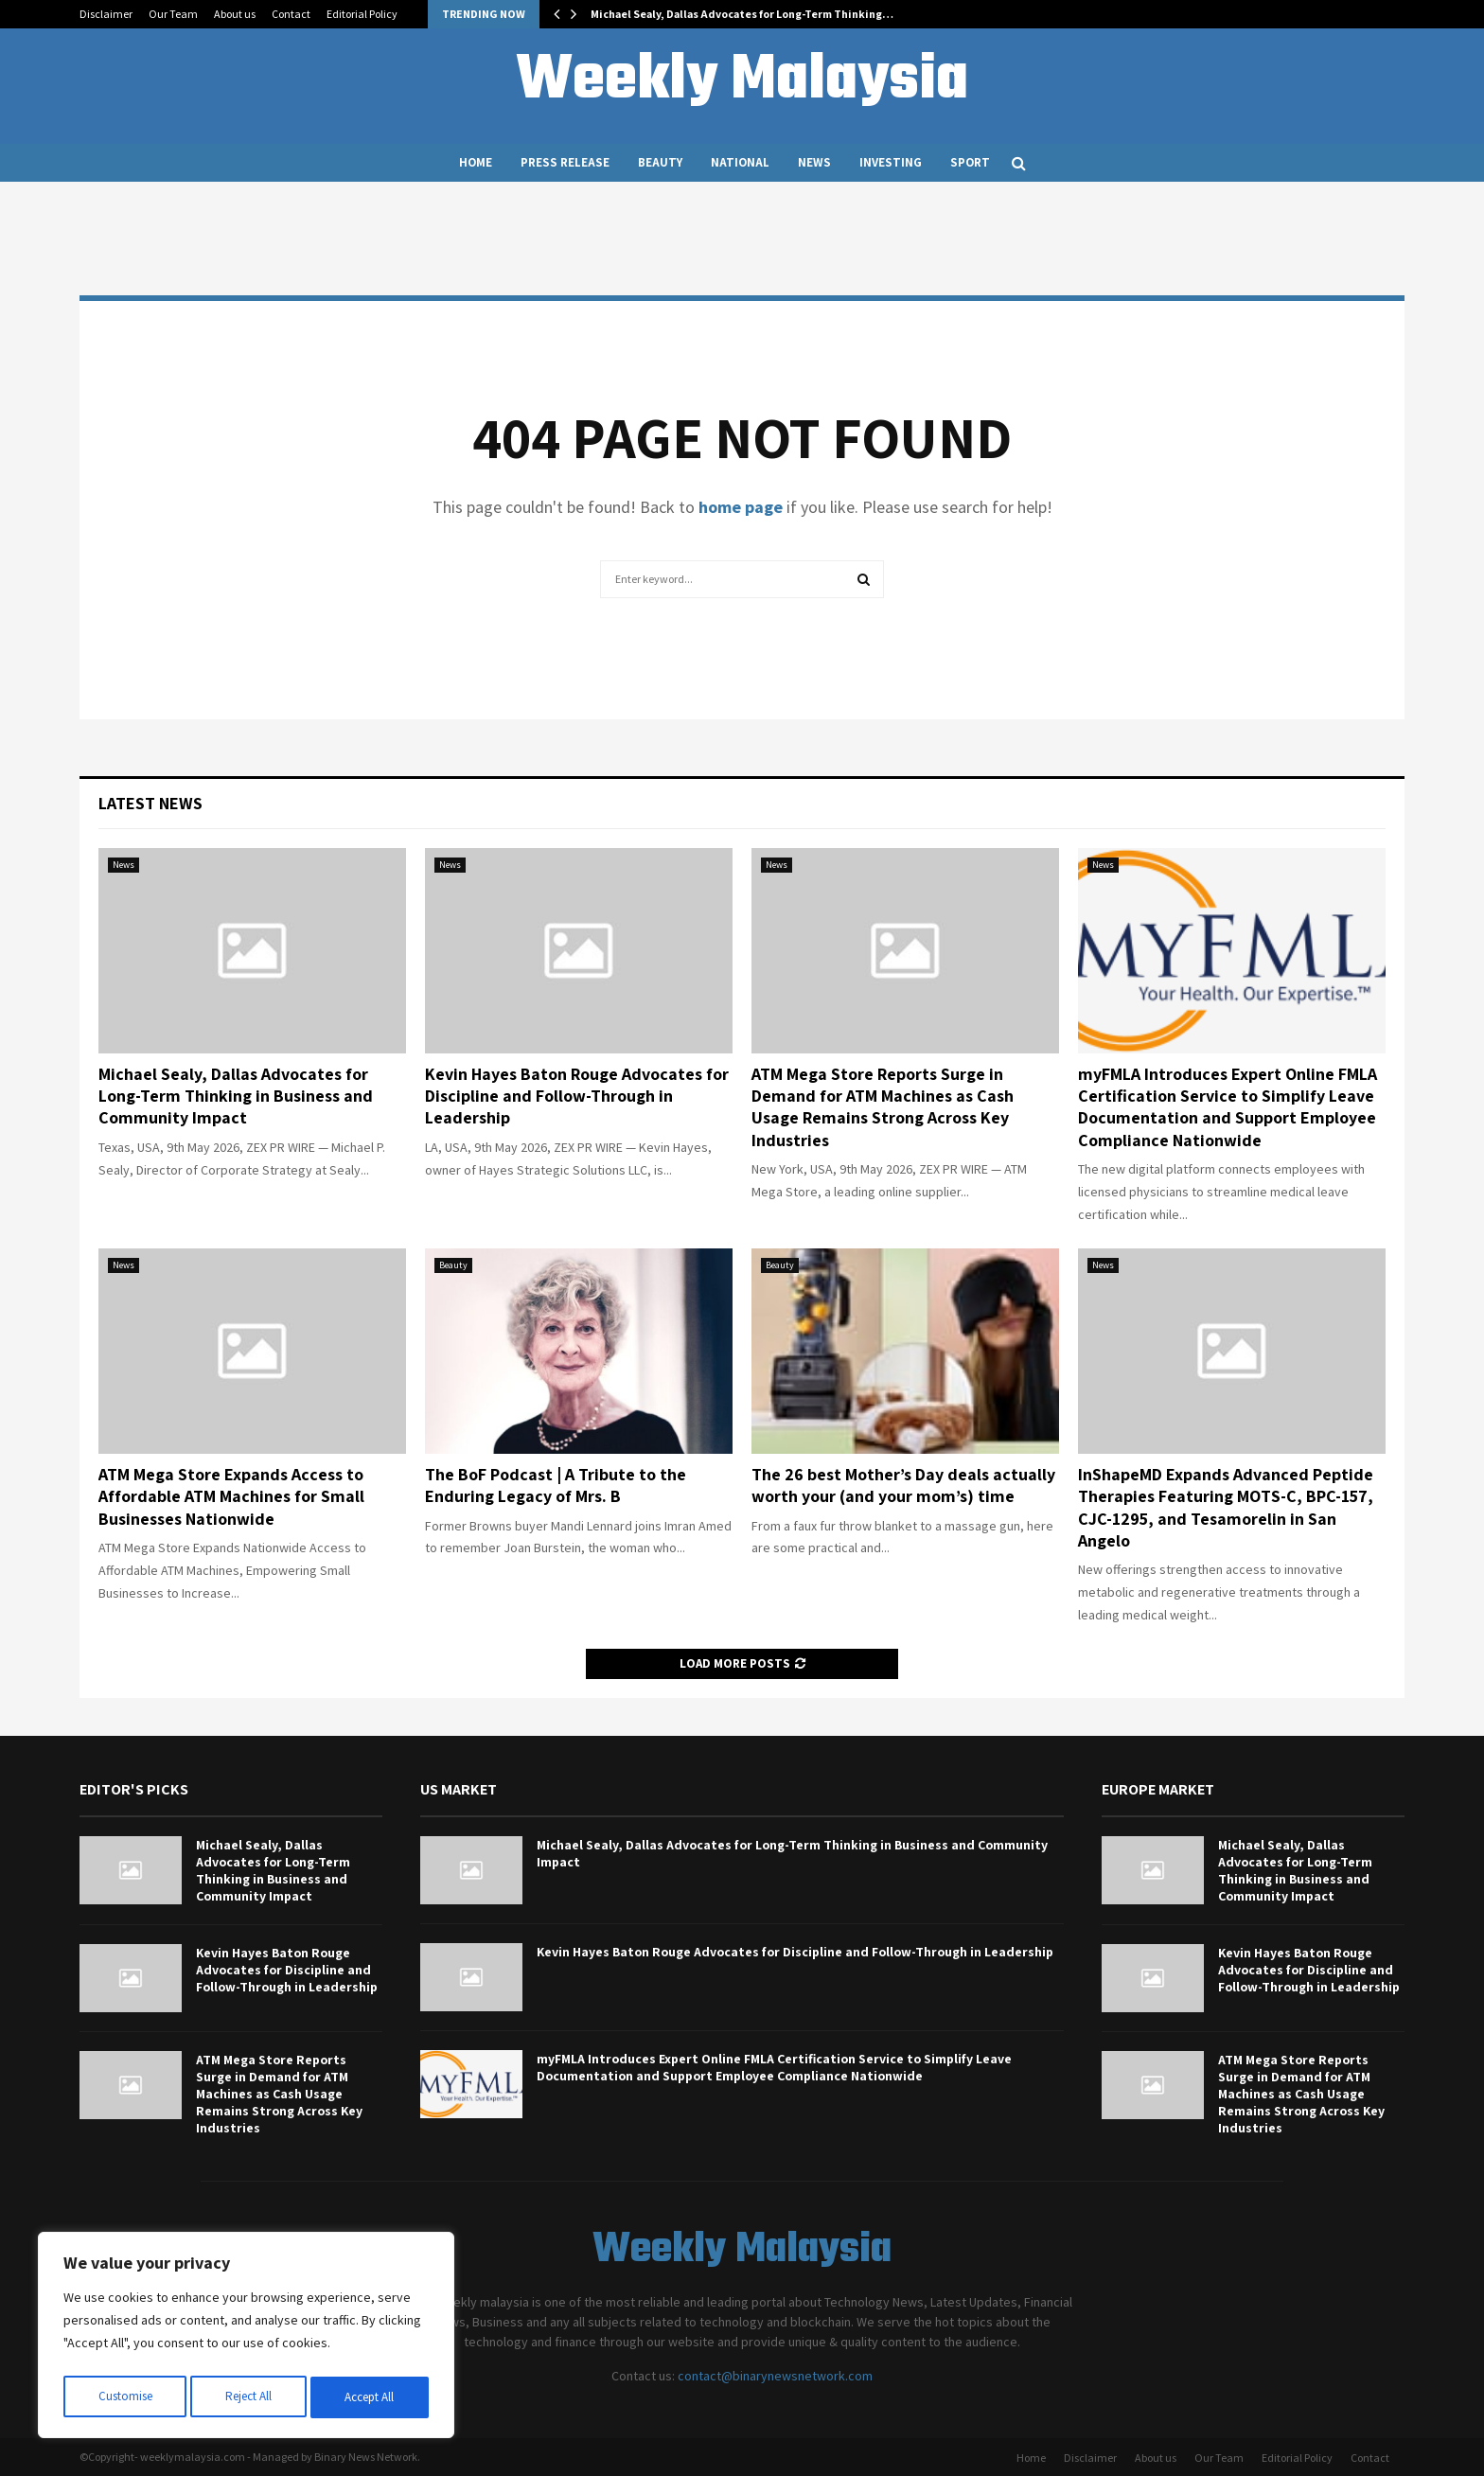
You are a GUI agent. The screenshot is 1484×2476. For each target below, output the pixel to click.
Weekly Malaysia (742, 81)
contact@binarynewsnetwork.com (775, 2375)
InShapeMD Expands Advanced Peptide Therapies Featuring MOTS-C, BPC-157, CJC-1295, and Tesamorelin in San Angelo (1225, 1507)
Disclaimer (106, 14)
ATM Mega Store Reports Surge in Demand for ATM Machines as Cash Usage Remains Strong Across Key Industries (882, 1107)
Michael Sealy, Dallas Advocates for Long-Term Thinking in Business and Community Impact (235, 1096)
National (740, 162)
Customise (124, 2397)
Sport (970, 162)
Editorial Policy (362, 14)
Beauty (660, 162)
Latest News (150, 803)
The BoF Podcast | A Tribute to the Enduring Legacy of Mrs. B (555, 1485)
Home (475, 162)
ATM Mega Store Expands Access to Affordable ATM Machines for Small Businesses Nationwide (231, 1496)
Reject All (247, 2397)
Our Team (173, 14)
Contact (291, 14)
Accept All (370, 2397)
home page (740, 507)
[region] (246, 2338)
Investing (890, 162)
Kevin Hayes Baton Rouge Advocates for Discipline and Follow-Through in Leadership (577, 1096)
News (814, 162)
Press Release (565, 162)
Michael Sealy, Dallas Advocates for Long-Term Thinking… (742, 14)
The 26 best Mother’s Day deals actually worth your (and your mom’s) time (903, 1485)
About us (235, 14)
